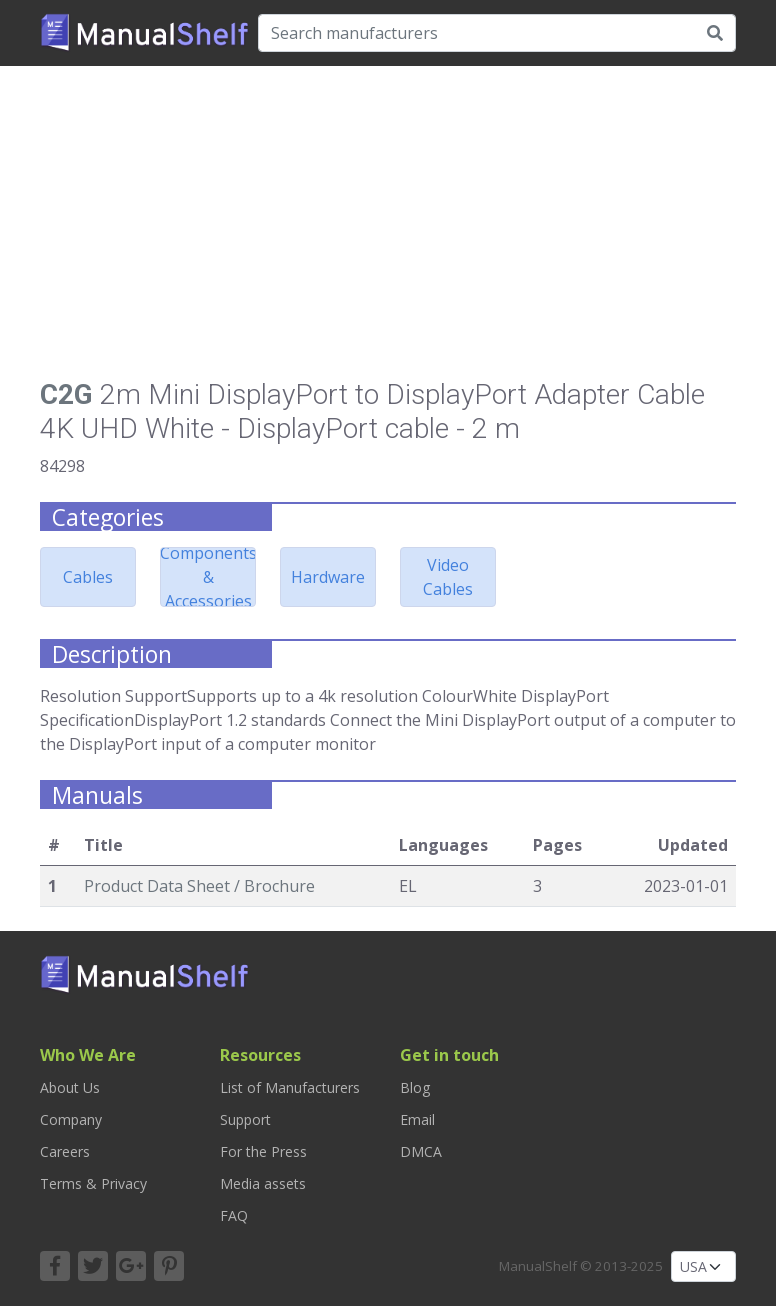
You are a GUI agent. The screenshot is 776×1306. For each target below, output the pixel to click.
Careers (65, 1151)
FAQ (234, 1215)
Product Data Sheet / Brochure (199, 886)
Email (417, 1119)
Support (245, 1119)
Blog (415, 1087)
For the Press (263, 1151)
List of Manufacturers (290, 1087)
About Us (70, 1087)
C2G (66, 394)
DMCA (421, 1151)
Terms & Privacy (93, 1183)
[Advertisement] (388, 230)
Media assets (263, 1183)
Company (71, 1119)
